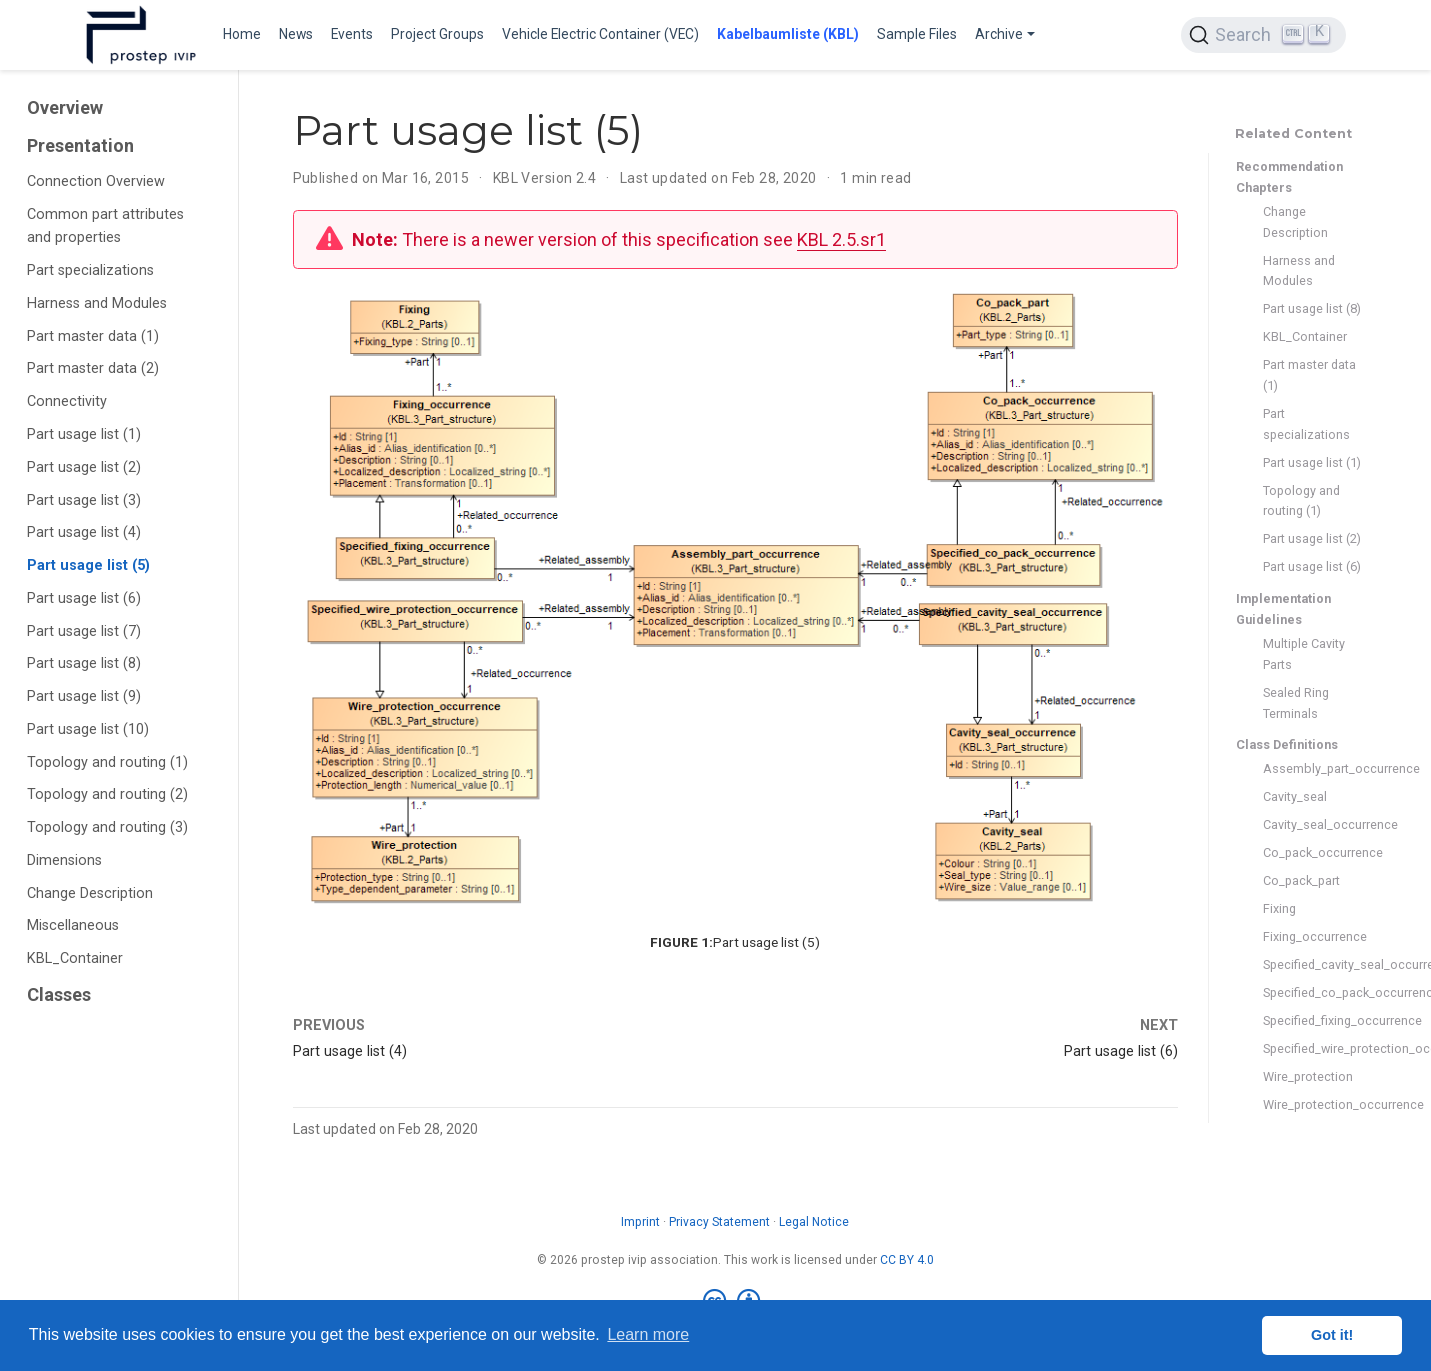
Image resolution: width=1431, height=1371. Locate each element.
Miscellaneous (73, 925)
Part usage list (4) (84, 532)
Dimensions (64, 860)
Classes (59, 994)
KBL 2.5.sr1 (841, 239)
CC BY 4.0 (907, 1260)
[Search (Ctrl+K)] (1263, 35)
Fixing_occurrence (1313, 936)
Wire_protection (1308, 1076)
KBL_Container (75, 958)
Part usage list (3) (84, 500)
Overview (65, 107)
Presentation (80, 145)
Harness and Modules (97, 303)
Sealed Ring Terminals (1296, 703)
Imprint (640, 1222)
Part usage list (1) (84, 434)
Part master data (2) (93, 368)
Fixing (1279, 908)
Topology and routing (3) (107, 827)
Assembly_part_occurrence (1313, 768)
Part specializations (90, 270)
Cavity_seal (1295, 796)
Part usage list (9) (84, 696)
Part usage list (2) (84, 467)
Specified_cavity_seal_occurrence (1313, 964)
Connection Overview (96, 181)
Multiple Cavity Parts (1304, 654)
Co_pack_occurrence (1313, 852)
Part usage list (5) (88, 565)
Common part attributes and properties (105, 226)
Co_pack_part (1301, 880)
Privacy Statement (719, 1222)
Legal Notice (814, 1222)
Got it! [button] (1332, 1335)
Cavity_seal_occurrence (1313, 824)
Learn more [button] (648, 1334)
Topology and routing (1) (107, 762)
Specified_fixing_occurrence (1313, 1020)
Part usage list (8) (84, 663)
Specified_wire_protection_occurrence (1313, 1048)
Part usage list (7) (84, 631)
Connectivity (67, 401)
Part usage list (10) (88, 729)
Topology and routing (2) (107, 794)
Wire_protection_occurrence (1313, 1104)
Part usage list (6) (84, 598)
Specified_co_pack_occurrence (1313, 992)
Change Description (90, 893)
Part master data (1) (93, 336)
